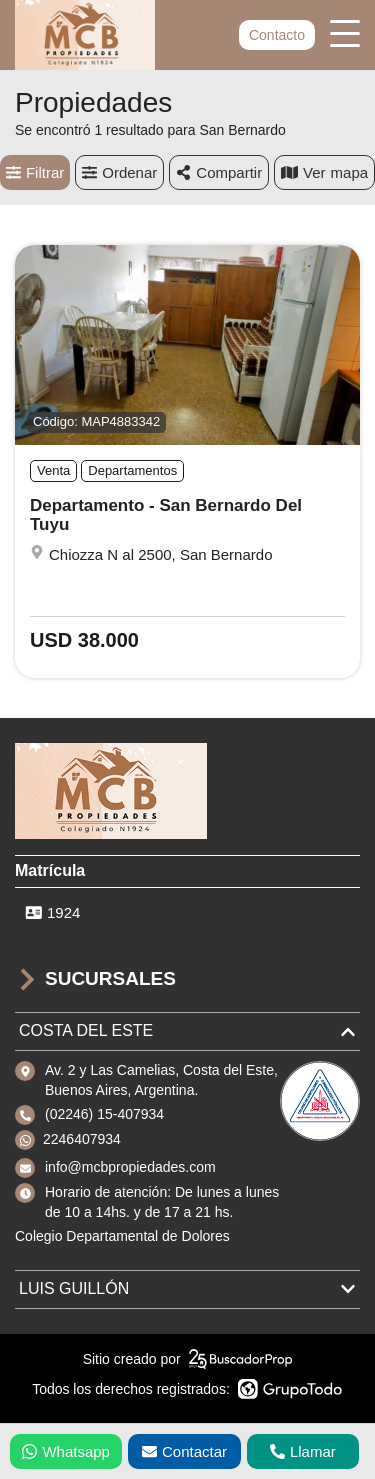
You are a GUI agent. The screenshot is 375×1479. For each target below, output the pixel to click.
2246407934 (82, 1139)
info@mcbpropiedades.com (130, 1167)
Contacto (277, 35)
